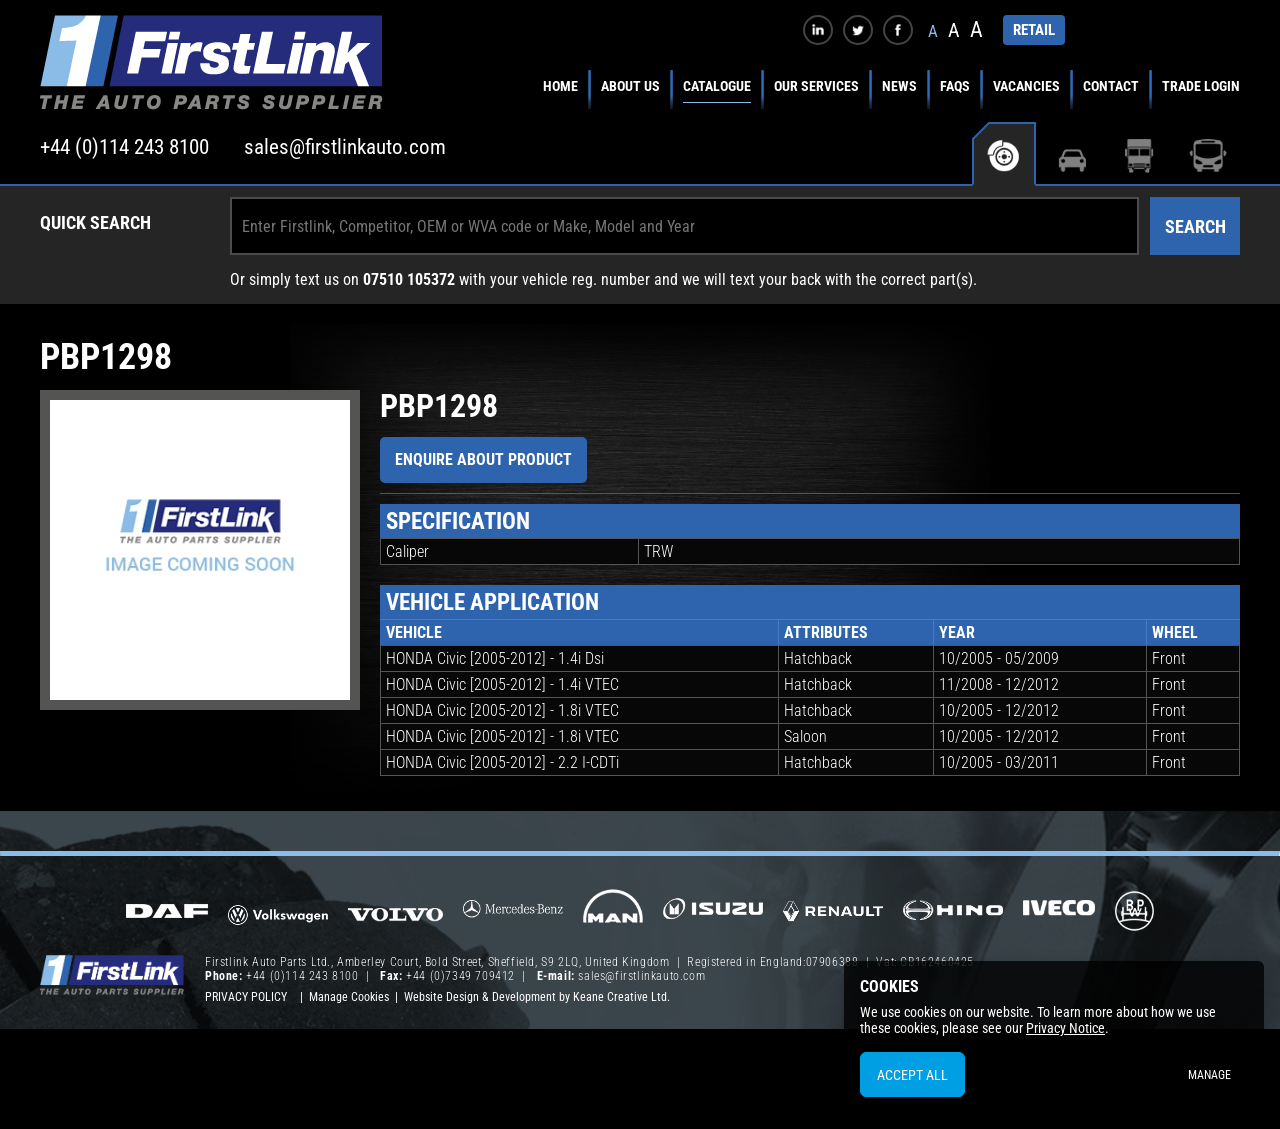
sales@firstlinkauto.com (345, 147)
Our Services (816, 86)
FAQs (955, 86)
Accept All (912, 1075)
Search (1195, 226)
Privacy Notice (1065, 1028)
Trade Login (1201, 86)
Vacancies (1026, 86)
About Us (630, 86)
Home (560, 86)
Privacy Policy (246, 997)
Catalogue (717, 86)
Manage (1209, 1075)
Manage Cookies (349, 997)
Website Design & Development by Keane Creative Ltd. (537, 997)
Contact (1111, 86)
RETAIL (1034, 30)
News (899, 86)
